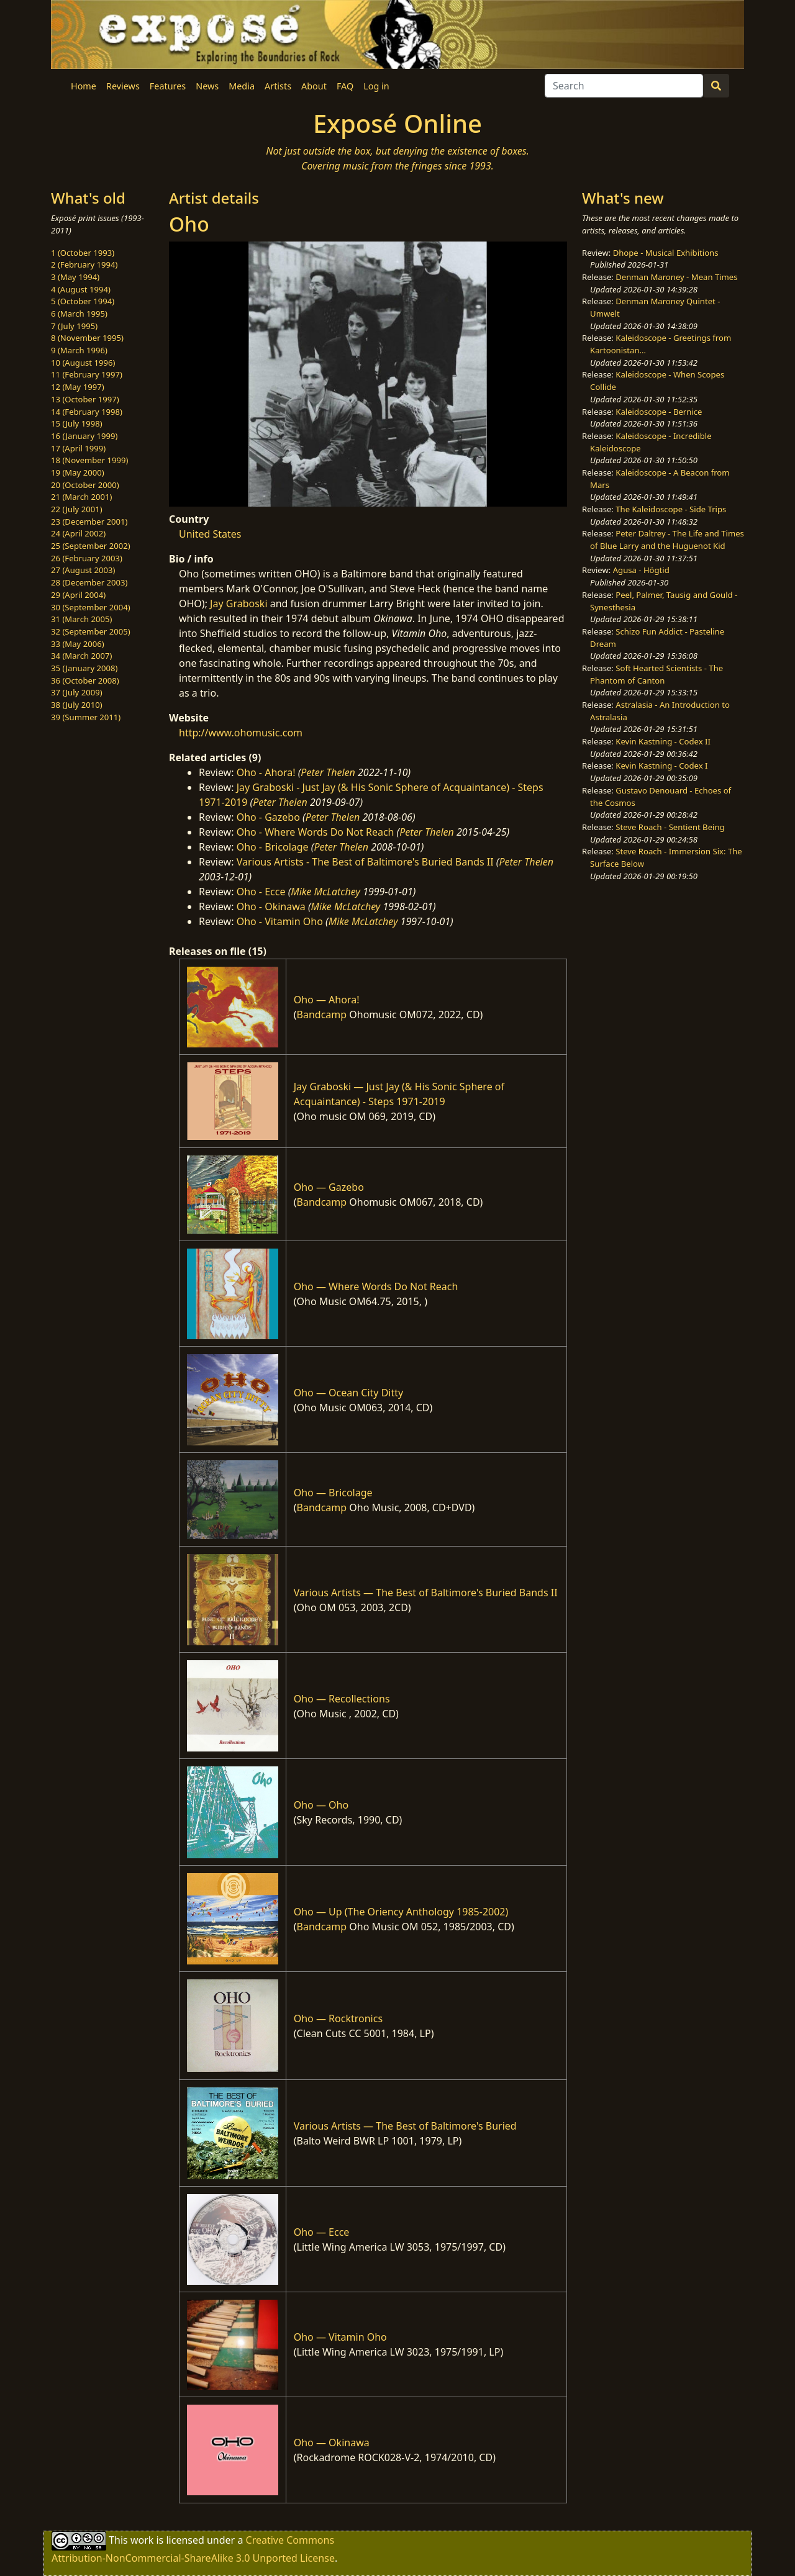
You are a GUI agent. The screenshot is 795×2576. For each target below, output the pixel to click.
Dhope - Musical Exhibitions (666, 252)
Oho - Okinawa (271, 906)
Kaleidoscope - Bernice (659, 411)
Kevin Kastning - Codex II (663, 741)
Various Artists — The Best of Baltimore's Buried (405, 2126)
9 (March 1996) (79, 350)
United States (210, 534)
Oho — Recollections (342, 1699)
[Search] (624, 85)
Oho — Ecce (322, 2232)
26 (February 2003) (86, 558)
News (207, 86)
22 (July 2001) (76, 509)
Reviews (123, 86)
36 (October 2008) (85, 680)
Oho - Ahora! (266, 772)
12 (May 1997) (77, 386)
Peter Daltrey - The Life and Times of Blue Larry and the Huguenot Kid (667, 539)
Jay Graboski (238, 603)
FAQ (345, 86)
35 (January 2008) (84, 668)
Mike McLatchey (325, 891)
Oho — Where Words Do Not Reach (376, 1286)
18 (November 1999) (90, 460)
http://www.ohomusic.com (240, 732)
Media (242, 86)
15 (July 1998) (76, 423)
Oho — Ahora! (327, 999)
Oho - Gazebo (268, 817)
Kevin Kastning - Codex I (661, 765)
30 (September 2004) (90, 607)
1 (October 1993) (82, 252)
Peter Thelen (328, 772)
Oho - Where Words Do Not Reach (315, 832)
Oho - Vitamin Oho (280, 921)
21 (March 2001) (81, 496)
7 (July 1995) (74, 326)
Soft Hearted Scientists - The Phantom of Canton (656, 674)
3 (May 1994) (75, 276)
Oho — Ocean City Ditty (348, 1392)
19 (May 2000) (77, 472)
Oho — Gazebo (329, 1187)
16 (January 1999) (84, 435)
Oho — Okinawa (332, 2442)
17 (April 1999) (78, 448)
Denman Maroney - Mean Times (676, 276)
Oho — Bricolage (333, 1492)
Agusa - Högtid (641, 570)
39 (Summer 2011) (85, 717)
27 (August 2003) (83, 570)
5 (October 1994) (82, 301)
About (314, 86)
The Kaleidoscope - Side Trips (671, 509)
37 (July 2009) (76, 692)
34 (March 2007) (81, 655)
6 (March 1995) (79, 313)
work (141, 2539)
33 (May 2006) (77, 643)
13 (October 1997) (85, 399)
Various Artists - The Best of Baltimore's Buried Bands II (365, 862)
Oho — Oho (321, 1805)
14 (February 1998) (86, 411)
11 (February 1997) (86, 374)
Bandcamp (322, 1014)
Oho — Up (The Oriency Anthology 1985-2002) (401, 1911)
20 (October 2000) (85, 484)
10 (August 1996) (83, 362)
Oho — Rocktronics (338, 2018)
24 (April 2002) (78, 533)
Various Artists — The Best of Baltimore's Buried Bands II (426, 1592)
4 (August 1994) (81, 289)
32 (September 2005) (90, 631)
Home (83, 86)
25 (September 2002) (90, 545)
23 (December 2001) (89, 521)
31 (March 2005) (81, 619)
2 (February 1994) (84, 264)
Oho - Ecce (261, 891)
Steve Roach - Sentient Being (670, 827)
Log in (376, 86)
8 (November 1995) (87, 337)
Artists (278, 86)
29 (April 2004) (78, 594)
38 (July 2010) (76, 704)
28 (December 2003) (89, 582)
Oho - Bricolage (273, 847)
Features (168, 86)
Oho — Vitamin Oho (340, 2337)
